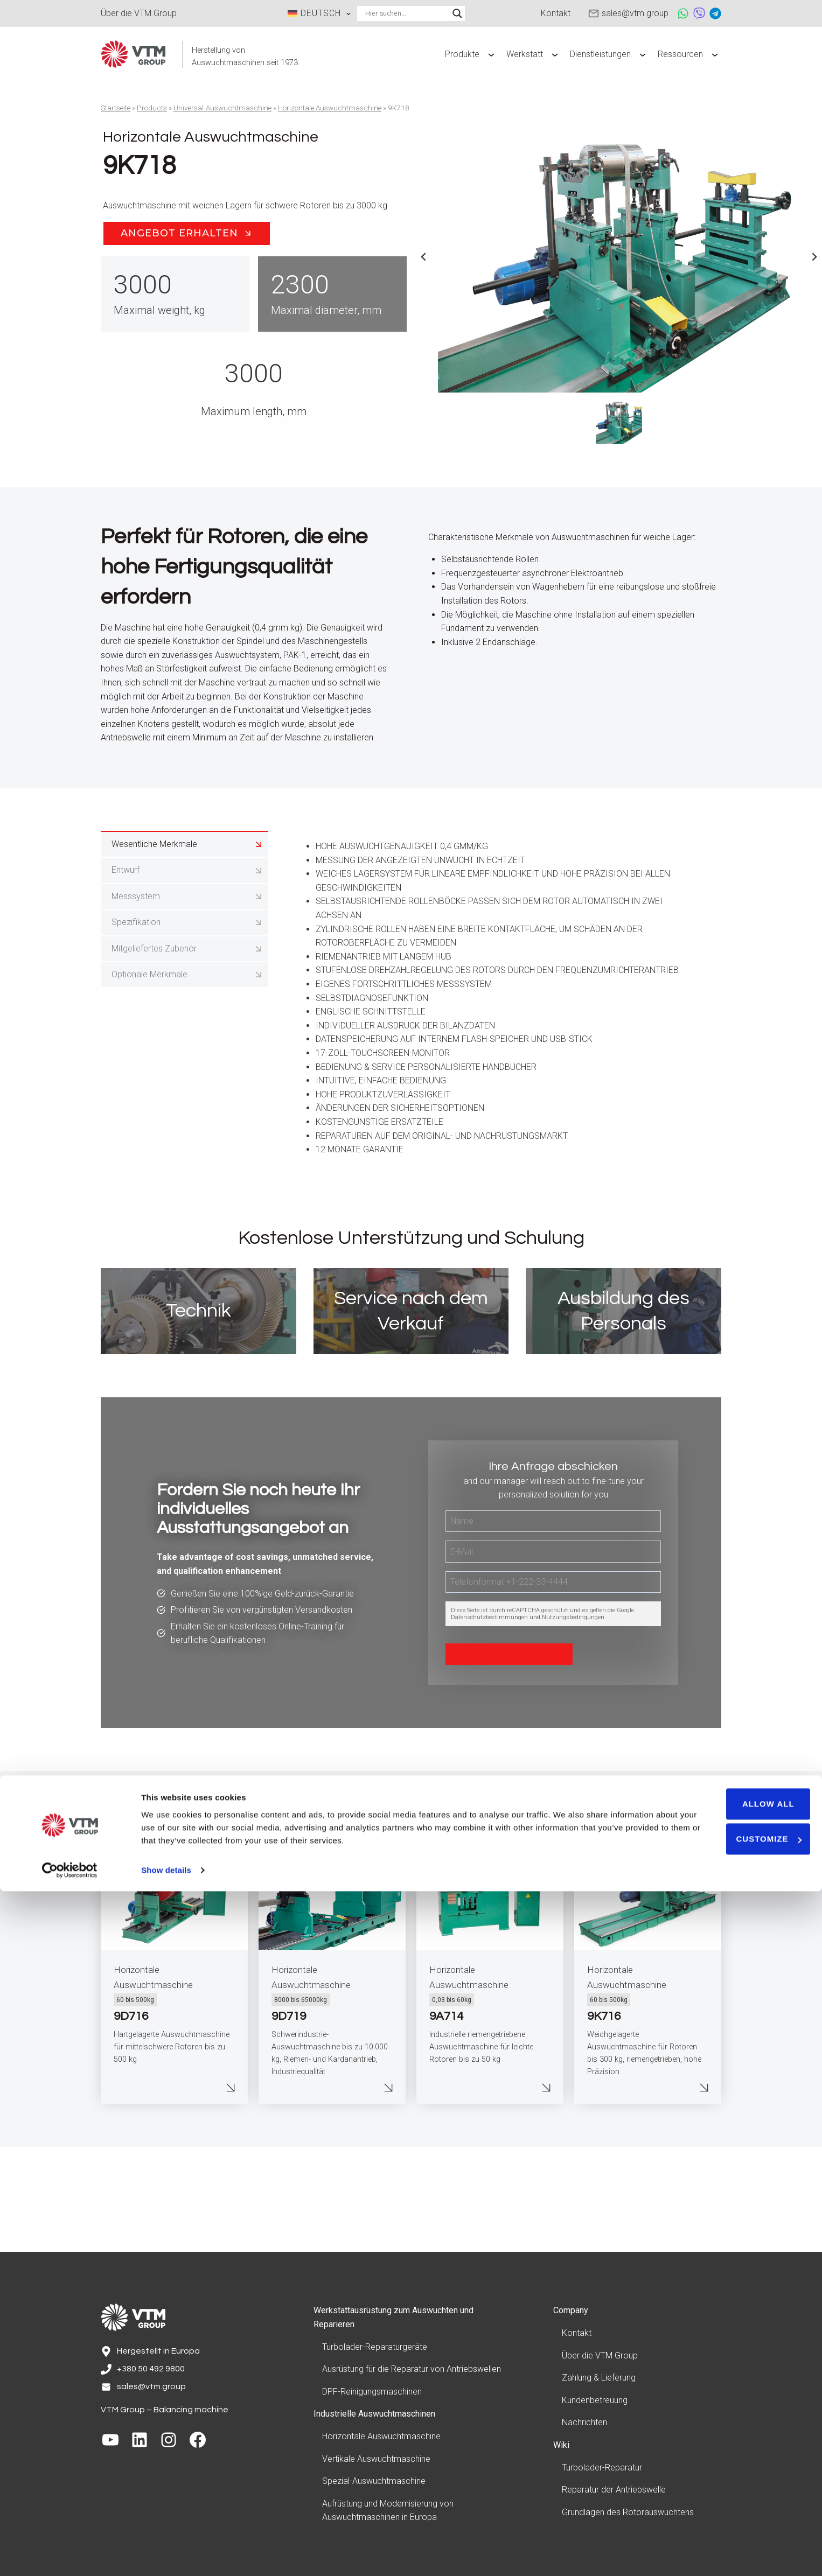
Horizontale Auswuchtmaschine (329, 107)
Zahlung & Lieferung (599, 2381)
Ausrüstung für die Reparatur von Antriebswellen (411, 2372)
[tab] (184, 915)
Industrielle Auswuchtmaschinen (374, 2417)
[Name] (553, 1607)
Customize (732, 2523)
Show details (166, 2554)
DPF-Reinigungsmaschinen (372, 2395)
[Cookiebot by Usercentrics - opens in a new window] (70, 2555)
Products (152, 107)
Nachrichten (584, 2425)
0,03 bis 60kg (451, 2108)
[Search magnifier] (457, 13)
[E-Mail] (553, 1637)
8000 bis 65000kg (300, 2108)
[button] (619, 421)
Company (570, 2313)
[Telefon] (553, 1667)
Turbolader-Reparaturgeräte (374, 2350)
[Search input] (406, 13)
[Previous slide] (424, 257)
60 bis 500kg (135, 2108)
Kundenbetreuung (595, 2403)
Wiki (561, 2448)
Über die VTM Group (600, 2359)
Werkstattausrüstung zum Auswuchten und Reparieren (393, 2320)
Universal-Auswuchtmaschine (222, 107)
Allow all (732, 2488)
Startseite (115, 107)
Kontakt (576, 2336)
